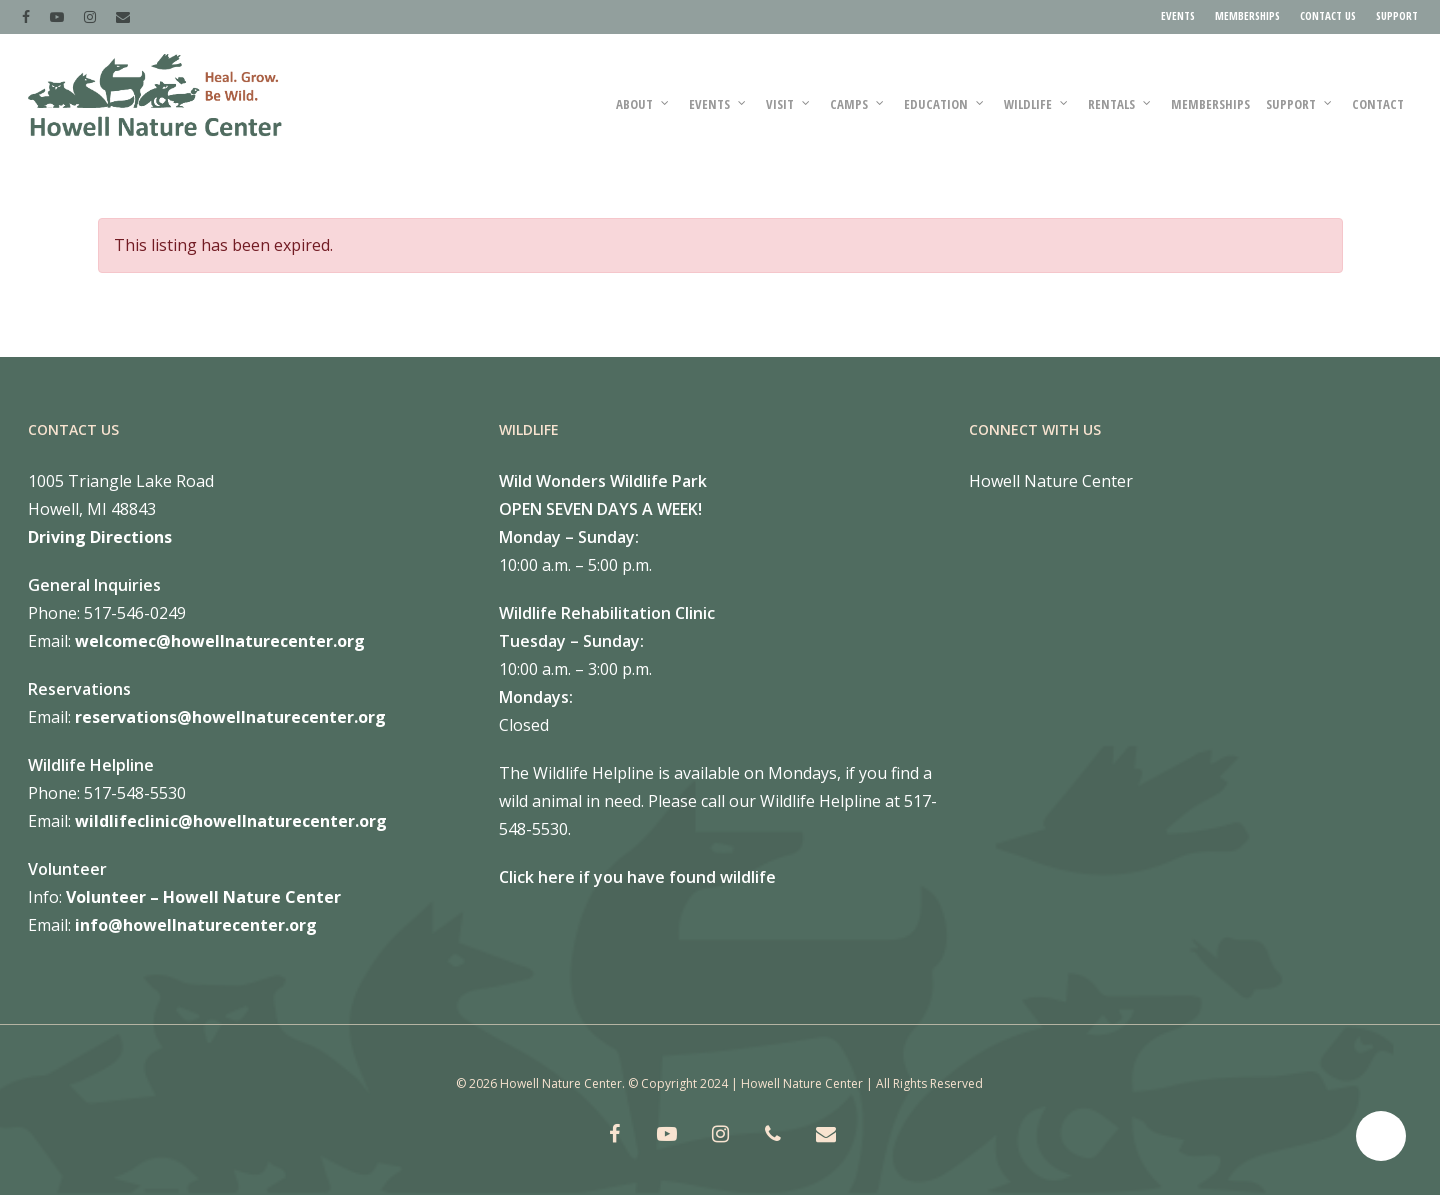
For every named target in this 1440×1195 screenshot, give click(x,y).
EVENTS (1178, 15)
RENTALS (1120, 104)
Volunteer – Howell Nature (173, 897)
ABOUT (643, 104)
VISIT (789, 104)
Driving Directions (100, 537)
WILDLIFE (1037, 104)
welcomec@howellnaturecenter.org (220, 641)
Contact (1378, 104)
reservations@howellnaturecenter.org (230, 717)
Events (718, 104)
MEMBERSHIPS (1247, 15)
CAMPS (858, 104)
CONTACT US (1328, 15)
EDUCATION (945, 104)
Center (311, 897)
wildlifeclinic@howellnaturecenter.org (231, 821)
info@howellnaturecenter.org (196, 925)
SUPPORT (1397, 15)
